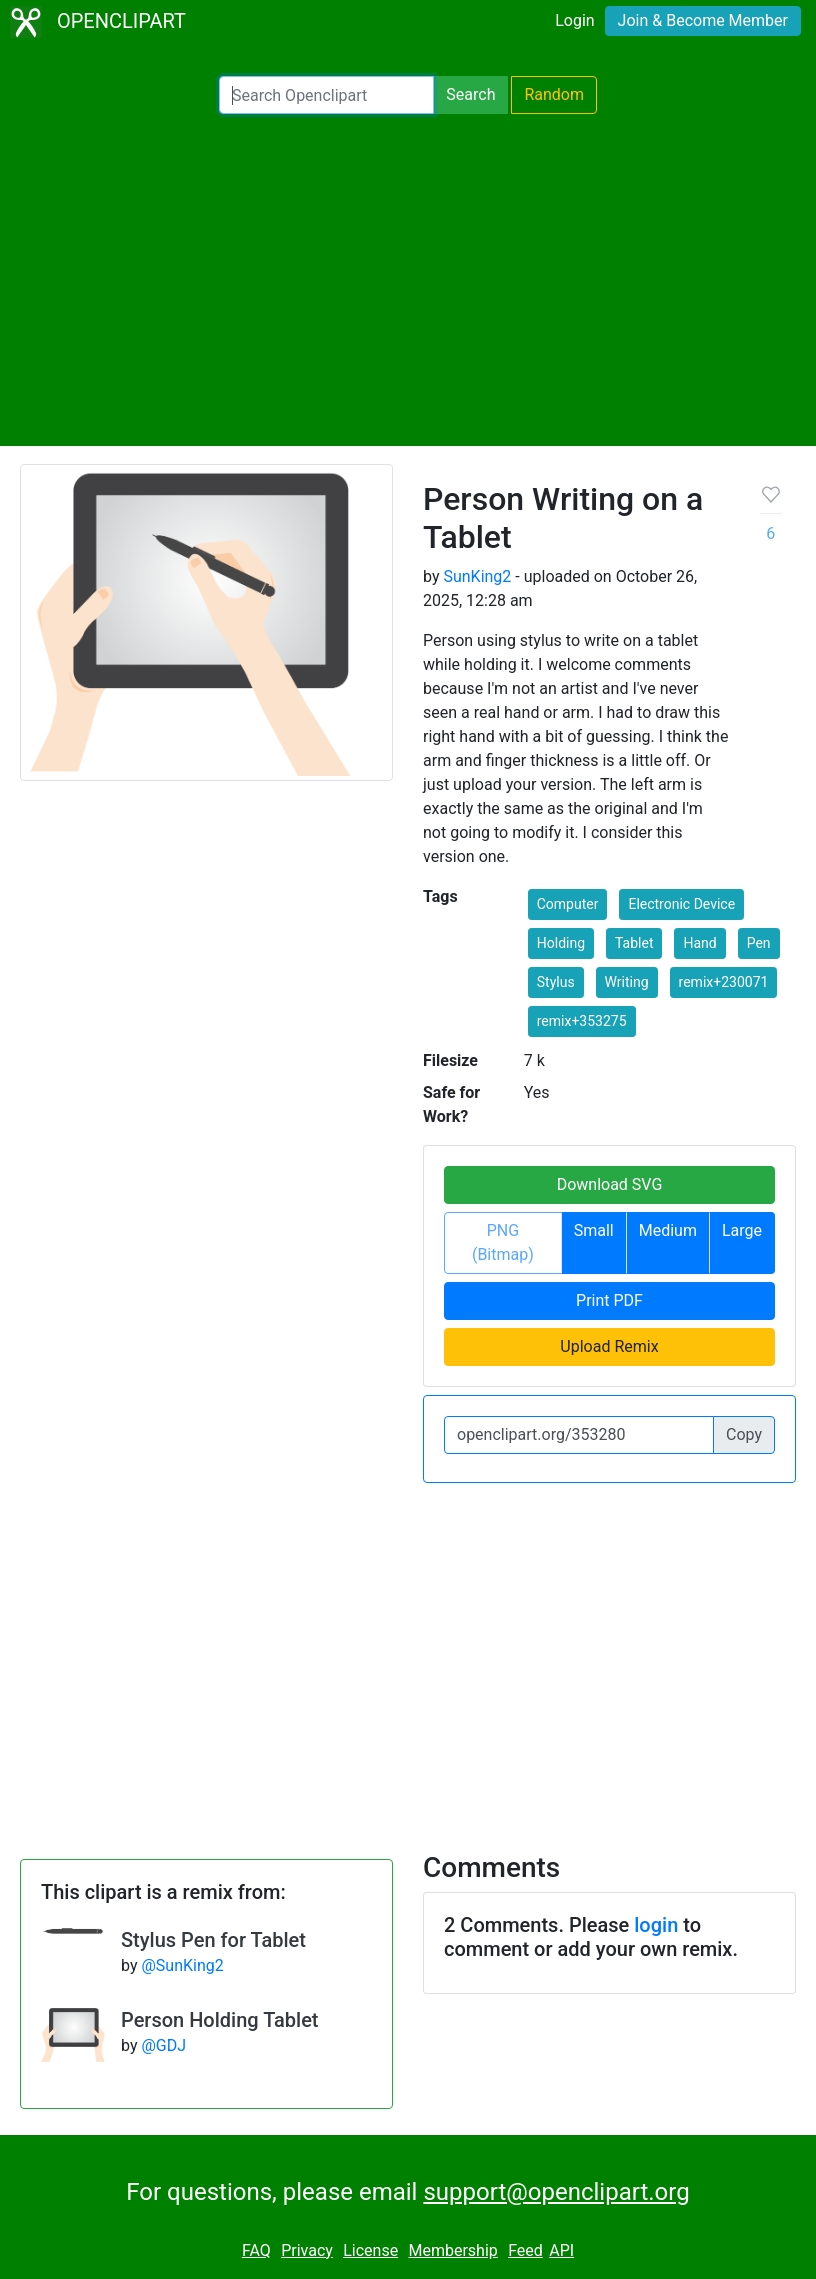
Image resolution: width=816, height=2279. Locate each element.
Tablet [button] (634, 943)
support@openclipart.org (556, 2192)
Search (470, 94)
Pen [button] (759, 943)
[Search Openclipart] (326, 95)
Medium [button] (668, 1230)
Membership (452, 2250)
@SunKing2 (182, 1965)
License (370, 2250)
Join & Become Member (703, 20)
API (561, 2250)
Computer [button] (568, 904)
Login (574, 20)
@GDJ (163, 2045)
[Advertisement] (408, 280)
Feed (525, 2250)
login (656, 1925)
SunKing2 (477, 576)
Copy (744, 1434)
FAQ (256, 2250)
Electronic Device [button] (681, 904)
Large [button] (742, 1230)
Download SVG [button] (610, 1184)
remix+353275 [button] (582, 1021)
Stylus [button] (556, 982)
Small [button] (594, 1230)
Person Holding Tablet (220, 2020)
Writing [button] (627, 982)
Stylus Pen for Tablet (213, 1940)
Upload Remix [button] (609, 1346)
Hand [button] (699, 943)
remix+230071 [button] (724, 982)
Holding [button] (561, 943)
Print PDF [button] (609, 1300)
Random (554, 94)
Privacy (307, 2250)
